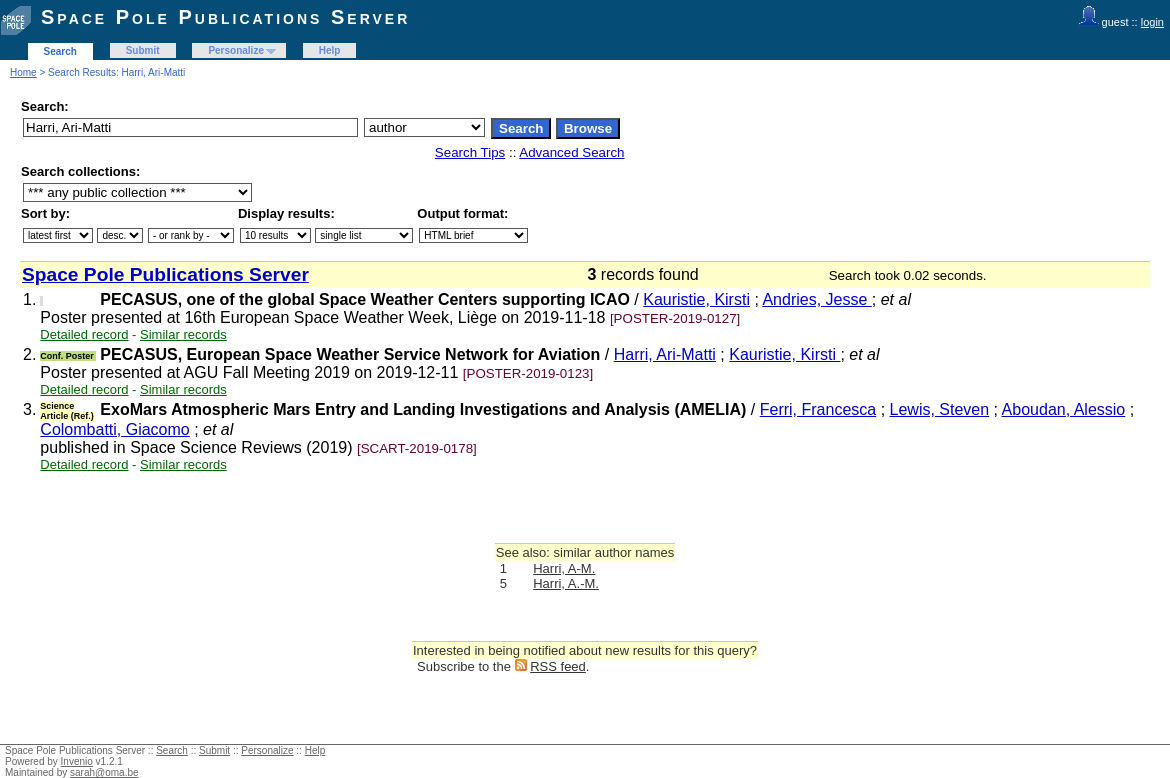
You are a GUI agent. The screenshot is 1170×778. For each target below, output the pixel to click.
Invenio (77, 761)
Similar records (183, 334)
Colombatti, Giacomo (114, 429)
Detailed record (84, 334)
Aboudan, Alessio (1064, 409)
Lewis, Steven (940, 409)
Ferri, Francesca (818, 409)
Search (60, 51)
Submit (143, 50)
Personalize (236, 50)
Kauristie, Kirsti (696, 299)
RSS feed (558, 666)
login (1152, 22)
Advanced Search (571, 152)
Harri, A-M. (564, 568)
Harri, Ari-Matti (665, 354)
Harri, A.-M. (566, 583)
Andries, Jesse (816, 299)
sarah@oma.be (104, 772)
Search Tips (470, 152)
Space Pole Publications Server (225, 17)
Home (23, 72)
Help (330, 50)
